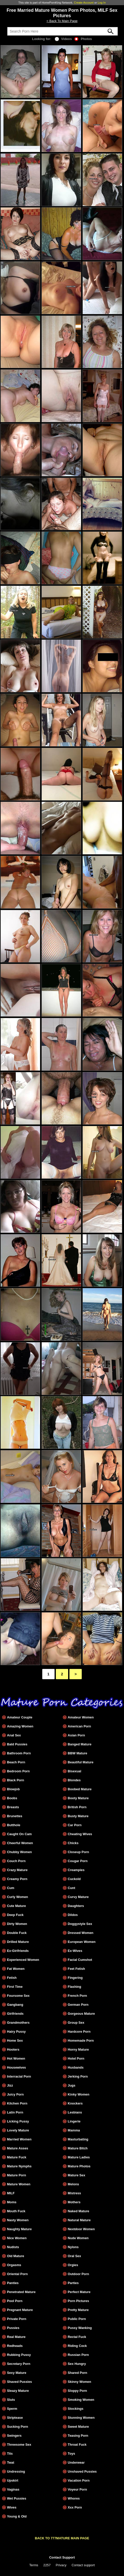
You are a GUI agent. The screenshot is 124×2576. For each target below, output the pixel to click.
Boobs (12, 1798)
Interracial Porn (19, 2076)
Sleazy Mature (18, 2391)
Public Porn (77, 2319)
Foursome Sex (18, 1996)
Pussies (13, 2328)
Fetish (12, 1978)
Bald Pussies (17, 1744)
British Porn (77, 1807)
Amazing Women (20, 1726)
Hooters (13, 2049)
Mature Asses (17, 2148)
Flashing (74, 1987)
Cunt (71, 1888)
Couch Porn (16, 1861)
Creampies (76, 1870)
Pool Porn (14, 2301)
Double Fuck (17, 1933)
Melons (73, 2184)
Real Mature (16, 2337)
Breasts (13, 1807)
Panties (13, 2283)
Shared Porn (77, 2373)
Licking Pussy (18, 2121)
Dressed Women (80, 1933)
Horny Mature (78, 2049)
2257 (46, 2565)
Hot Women (16, 2058)
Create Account (84, 2)
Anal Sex (14, 1735)
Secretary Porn (18, 2364)
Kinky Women (78, 2094)
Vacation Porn (78, 2480)
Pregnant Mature (20, 2310)
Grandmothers (18, 2022)
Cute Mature (16, 1906)
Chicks (73, 1843)
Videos (63, 39)
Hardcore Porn (79, 2031)
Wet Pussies (16, 2498)
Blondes (74, 1780)
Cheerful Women (20, 1843)
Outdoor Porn (78, 2274)
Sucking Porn (17, 2426)
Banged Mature (79, 1744)
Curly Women (17, 1897)
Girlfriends (15, 2013)
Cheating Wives (80, 1834)
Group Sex (76, 2022)
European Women (82, 1942)
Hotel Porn (76, 2058)
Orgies (73, 2265)
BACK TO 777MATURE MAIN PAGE (62, 2538)
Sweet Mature (78, 2426)
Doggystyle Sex (80, 1924)
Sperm (12, 2409)
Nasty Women (17, 2220)
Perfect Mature (79, 2292)
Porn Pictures (78, 2301)
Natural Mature (79, 2220)
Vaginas (13, 2489)
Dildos (73, 1915)
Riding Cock (77, 2346)
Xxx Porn (75, 2507)
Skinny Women (79, 2382)
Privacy (61, 2565)
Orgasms (14, 2265)
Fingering (75, 1978)
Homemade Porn (81, 2040)
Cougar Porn (78, 1861)
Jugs (71, 2085)
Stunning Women (81, 2418)
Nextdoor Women (81, 2229)
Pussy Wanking (80, 2328)
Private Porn (16, 2319)
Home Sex (15, 2040)
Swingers (14, 2435)
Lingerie (74, 2121)
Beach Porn (16, 1762)
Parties (73, 2283)
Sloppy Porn (77, 2391)
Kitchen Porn (17, 2103)
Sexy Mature (16, 2373)
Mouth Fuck (16, 2211)
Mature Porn (16, 2175)
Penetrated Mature (21, 2292)
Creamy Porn (17, 1879)
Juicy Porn (15, 2094)
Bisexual (74, 1771)
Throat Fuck (77, 2444)
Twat (10, 2462)
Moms (11, 2202)
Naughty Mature (19, 2229)
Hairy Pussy (16, 2031)
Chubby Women (19, 1852)
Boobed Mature (79, 1789)
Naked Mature (78, 2211)
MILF (11, 2193)
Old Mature (15, 2256)
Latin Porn (15, 2112)
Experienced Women (23, 1960)
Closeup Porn (78, 1852)
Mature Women (18, 2184)
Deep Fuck (15, 1915)
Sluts (11, 2400)
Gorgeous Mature (81, 2013)
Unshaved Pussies (82, 2471)
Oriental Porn (17, 2274)
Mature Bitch (78, 2148)
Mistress (74, 2193)
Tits (10, 2453)
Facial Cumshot (80, 1960)
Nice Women (17, 2238)
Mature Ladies (79, 2157)
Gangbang (15, 2005)
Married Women (19, 2139)
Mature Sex (76, 2175)
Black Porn (15, 1780)
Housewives (16, 2067)
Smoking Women (81, 2400)
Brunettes (14, 1816)
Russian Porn (78, 2355)
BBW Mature (77, 1753)
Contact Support (62, 2557)
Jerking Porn (78, 2076)
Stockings (75, 2409)
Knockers (75, 2103)
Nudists (13, 2247)
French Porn (77, 1996)
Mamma (74, 2130)
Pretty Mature (78, 2310)
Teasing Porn (78, 2435)
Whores (74, 2498)
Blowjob (13, 1789)
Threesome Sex (19, 2444)
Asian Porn (76, 1735)
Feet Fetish (76, 1969)
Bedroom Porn (18, 1771)
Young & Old (17, 2516)
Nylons (73, 2247)
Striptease (15, 2418)
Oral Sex (74, 2256)
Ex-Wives (75, 1951)
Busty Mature (78, 1816)
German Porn (78, 2005)
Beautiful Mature (80, 1762)
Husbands (76, 2067)
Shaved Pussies (19, 2382)
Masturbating (78, 2139)
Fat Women (16, 1969)
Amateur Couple (19, 1717)
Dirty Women (17, 1924)
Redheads (15, 2346)
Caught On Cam (19, 1834)
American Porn (79, 1726)
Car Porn (74, 1825)
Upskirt (12, 2480)
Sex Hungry (77, 2364)
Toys (71, 2453)
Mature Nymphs (19, 2166)
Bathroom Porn (19, 1753)
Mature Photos (79, 2166)
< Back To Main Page (61, 21)
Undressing (16, 2471)
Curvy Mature (78, 1897)
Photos (83, 39)
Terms (33, 2565)
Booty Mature (78, 1798)
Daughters (76, 1906)
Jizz (10, 2085)
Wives (11, 2507)
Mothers (74, 2202)
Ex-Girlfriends (18, 1951)
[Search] (62, 31)
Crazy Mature (17, 1870)
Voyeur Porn (77, 2489)
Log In (102, 2)
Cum (10, 1888)
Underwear (76, 2462)
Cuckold (74, 1879)
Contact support (83, 2565)
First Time (15, 1987)
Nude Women (78, 2238)
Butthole (13, 1825)
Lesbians (75, 2112)
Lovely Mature (18, 2130)
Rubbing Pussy (19, 2355)
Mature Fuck (16, 2157)
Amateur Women (81, 1717)
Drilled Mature (18, 1942)
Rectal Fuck (77, 2337)
